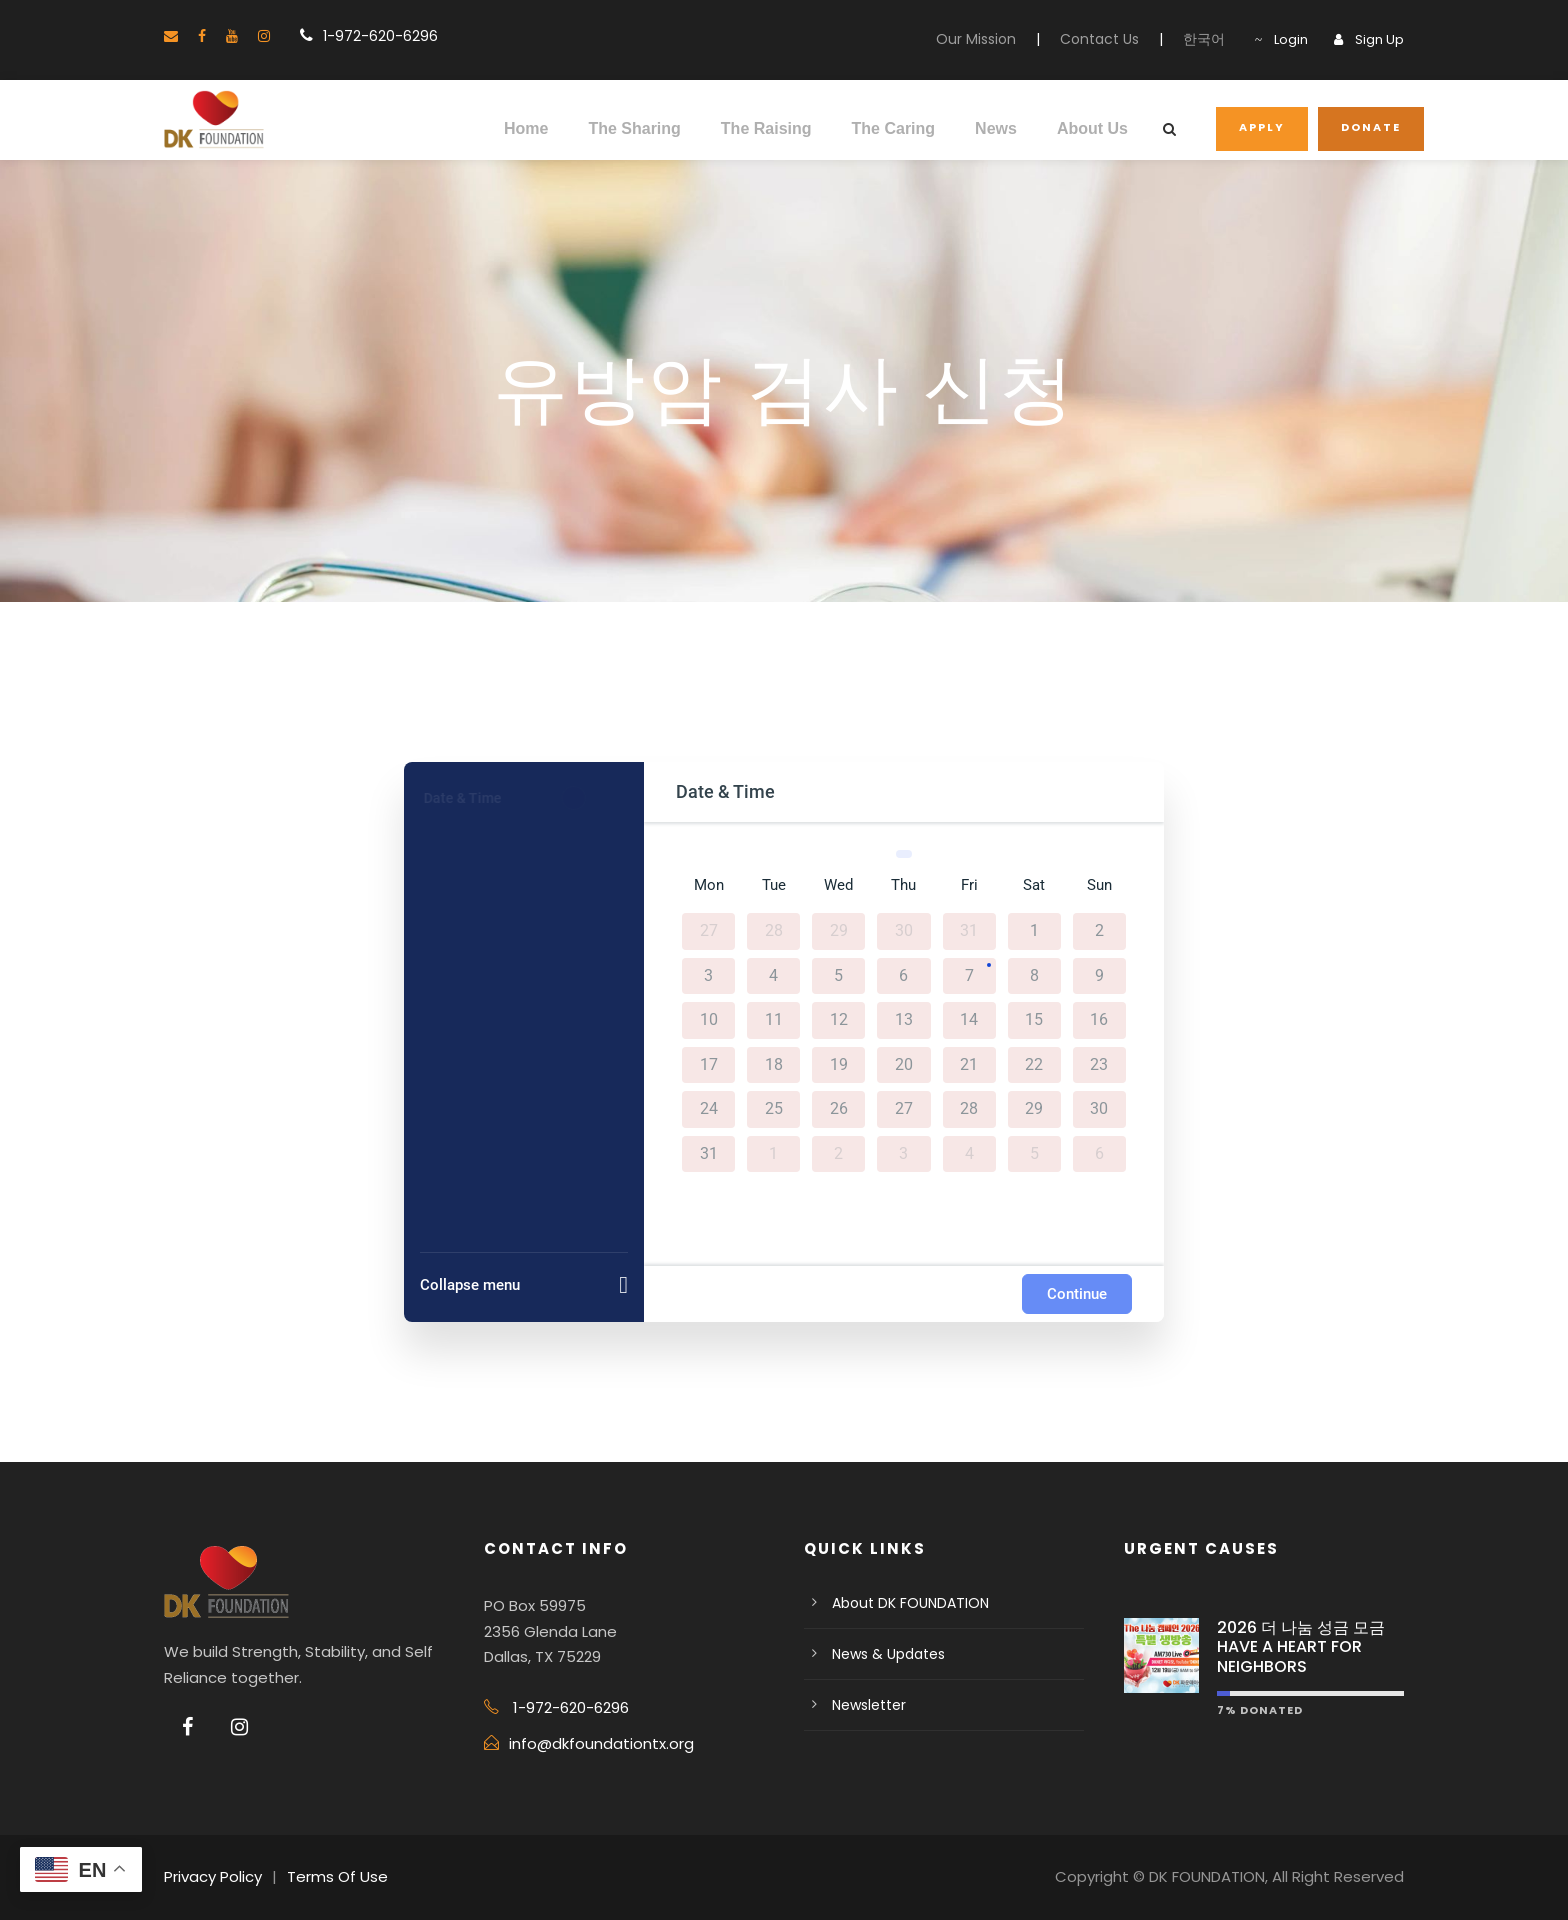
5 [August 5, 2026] (838, 975)
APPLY (1262, 127)
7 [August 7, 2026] (969, 975)
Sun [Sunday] (1099, 885)
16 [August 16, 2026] (1099, 1020)
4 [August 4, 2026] (773, 975)
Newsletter (869, 1705)
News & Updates (888, 1654)
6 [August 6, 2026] (903, 975)
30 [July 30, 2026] (904, 931)
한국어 (1204, 39)
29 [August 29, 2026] (1034, 1109)
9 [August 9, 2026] (1099, 975)
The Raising (766, 128)
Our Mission (976, 39)
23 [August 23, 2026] (1099, 1064)
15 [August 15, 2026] (1034, 1020)
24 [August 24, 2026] (709, 1109)
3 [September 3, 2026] (903, 1153)
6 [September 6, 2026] (1099, 1153)
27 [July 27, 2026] (709, 931)
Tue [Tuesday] (774, 885)
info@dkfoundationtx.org (601, 1743)
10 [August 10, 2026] (709, 1020)
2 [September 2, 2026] (838, 1153)
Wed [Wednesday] (838, 885)
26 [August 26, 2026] (839, 1109)
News (996, 128)
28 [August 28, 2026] (969, 1109)
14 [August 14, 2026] (969, 1020)
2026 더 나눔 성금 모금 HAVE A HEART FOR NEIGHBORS (1301, 1646)
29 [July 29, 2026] (839, 931)
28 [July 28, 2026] (774, 931)
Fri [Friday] (969, 885)
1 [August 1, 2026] (1034, 931)
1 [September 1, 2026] (773, 1153)
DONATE (1371, 127)
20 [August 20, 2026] (904, 1064)
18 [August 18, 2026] (774, 1064)
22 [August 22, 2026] (1034, 1064)
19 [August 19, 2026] (839, 1064)
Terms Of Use (337, 1876)
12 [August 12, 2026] (839, 1020)
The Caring (894, 128)
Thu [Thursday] (903, 885)
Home (526, 128)
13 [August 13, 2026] (904, 1020)
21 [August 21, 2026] (969, 1064)
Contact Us (1099, 39)
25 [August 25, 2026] (774, 1109)
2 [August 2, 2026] (1099, 931)
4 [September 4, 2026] (969, 1153)
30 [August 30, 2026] (1099, 1109)
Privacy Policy (213, 1876)
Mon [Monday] (709, 885)
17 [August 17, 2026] (709, 1064)
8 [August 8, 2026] (1034, 975)
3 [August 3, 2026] (708, 975)
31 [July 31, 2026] (969, 931)
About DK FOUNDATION (910, 1603)
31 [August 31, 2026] (709, 1153)
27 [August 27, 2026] (904, 1109)
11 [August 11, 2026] (774, 1020)
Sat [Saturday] (1034, 885)
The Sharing (634, 128)
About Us (1092, 128)
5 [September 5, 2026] (1034, 1153)
